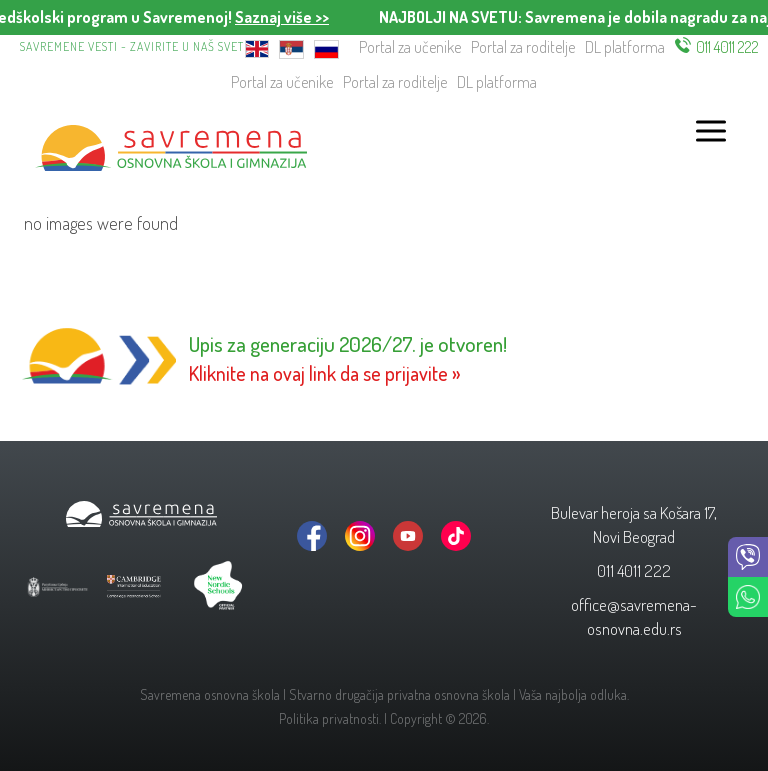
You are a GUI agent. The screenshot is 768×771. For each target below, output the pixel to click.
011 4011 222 (727, 47)
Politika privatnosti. (330, 718)
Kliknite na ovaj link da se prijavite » (325, 373)
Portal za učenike (410, 47)
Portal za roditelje (523, 47)
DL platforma (625, 47)
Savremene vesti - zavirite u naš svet (132, 46)
